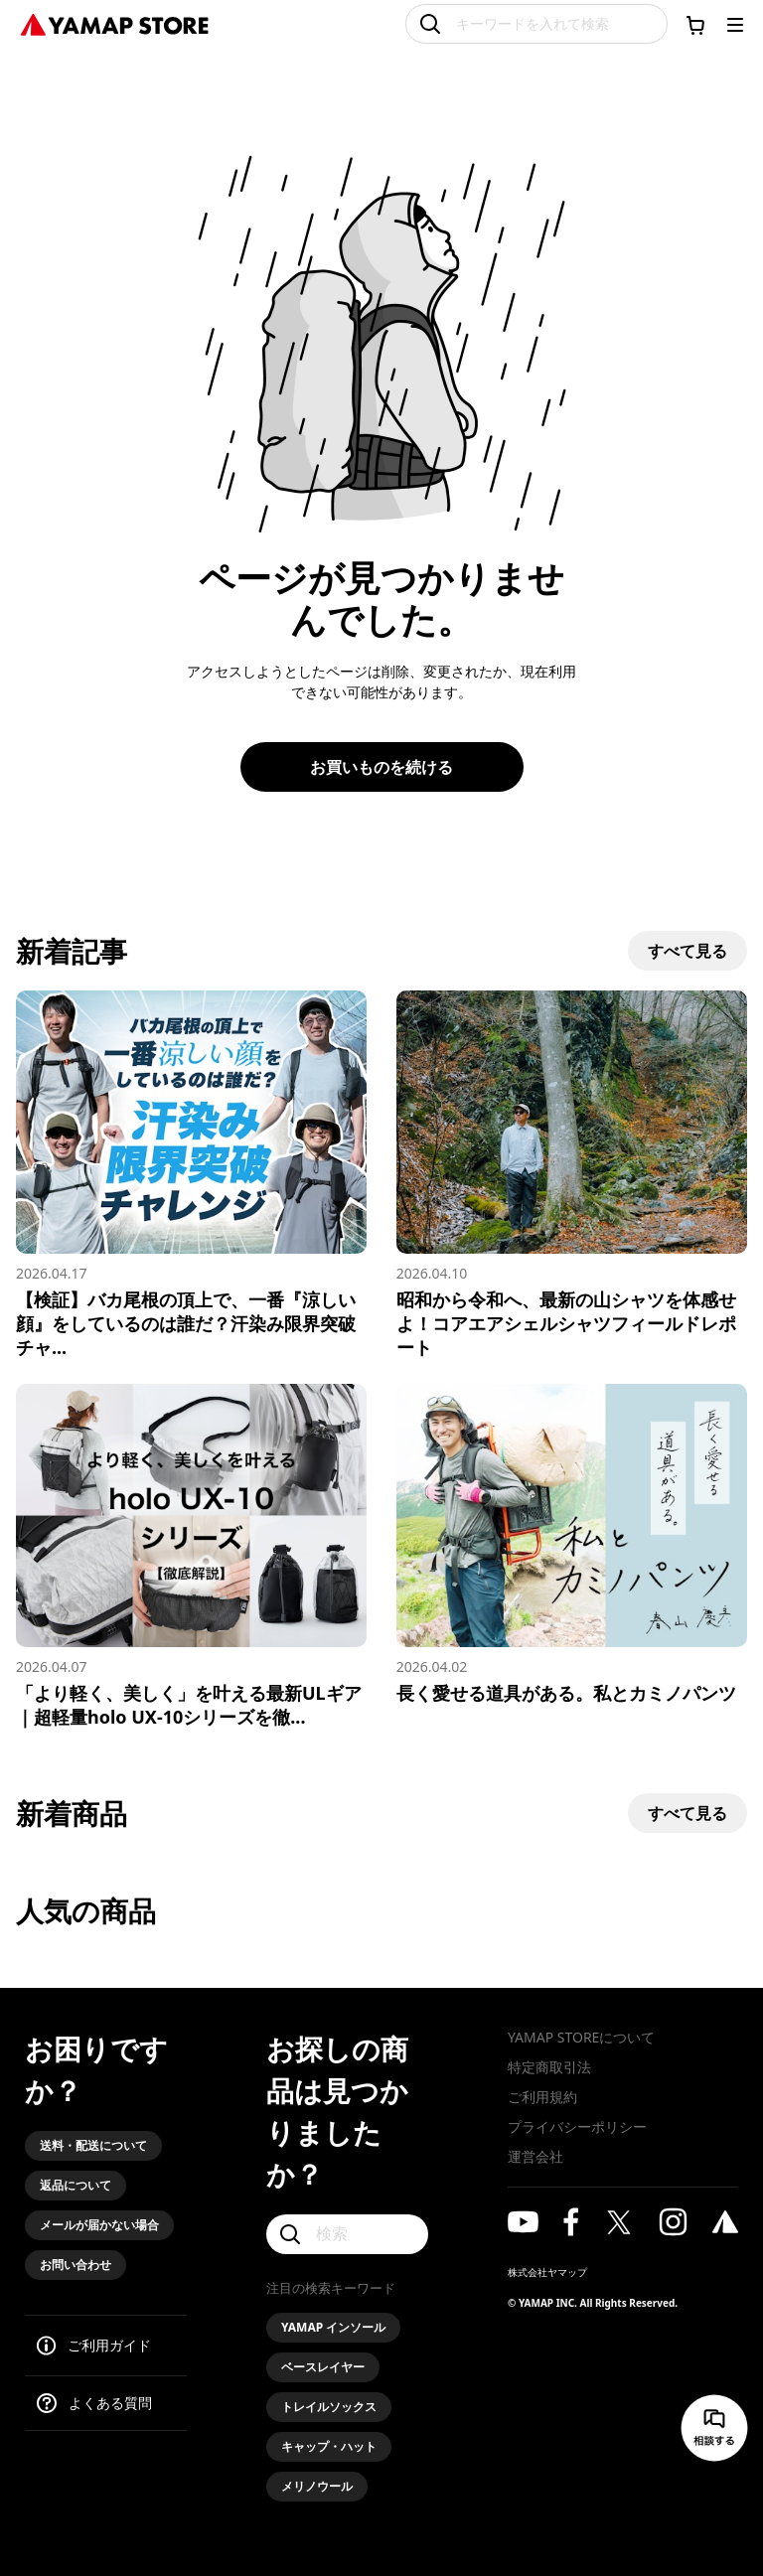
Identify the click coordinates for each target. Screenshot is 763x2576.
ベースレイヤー (323, 2366)
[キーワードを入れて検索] (536, 24)
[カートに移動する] (695, 25)
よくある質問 (110, 2402)
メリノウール (317, 2486)
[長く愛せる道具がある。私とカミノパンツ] (571, 1544)
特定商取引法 (549, 2066)
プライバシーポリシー (577, 2126)
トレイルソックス (329, 2406)
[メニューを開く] (735, 25)
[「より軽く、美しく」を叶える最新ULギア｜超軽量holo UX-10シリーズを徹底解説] (191, 1556)
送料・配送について (93, 2145)
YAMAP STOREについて (581, 2037)
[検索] (347, 2234)
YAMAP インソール (333, 2327)
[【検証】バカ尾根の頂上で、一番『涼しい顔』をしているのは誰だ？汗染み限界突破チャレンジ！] (191, 1174)
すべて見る (687, 951)
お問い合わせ (75, 2264)
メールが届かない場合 (99, 2224)
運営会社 (535, 2156)
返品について (75, 2185)
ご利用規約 (542, 2096)
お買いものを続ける (381, 767)
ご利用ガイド (109, 2345)
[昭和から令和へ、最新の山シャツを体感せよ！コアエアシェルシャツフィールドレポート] (571, 1174)
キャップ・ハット (329, 2446)
